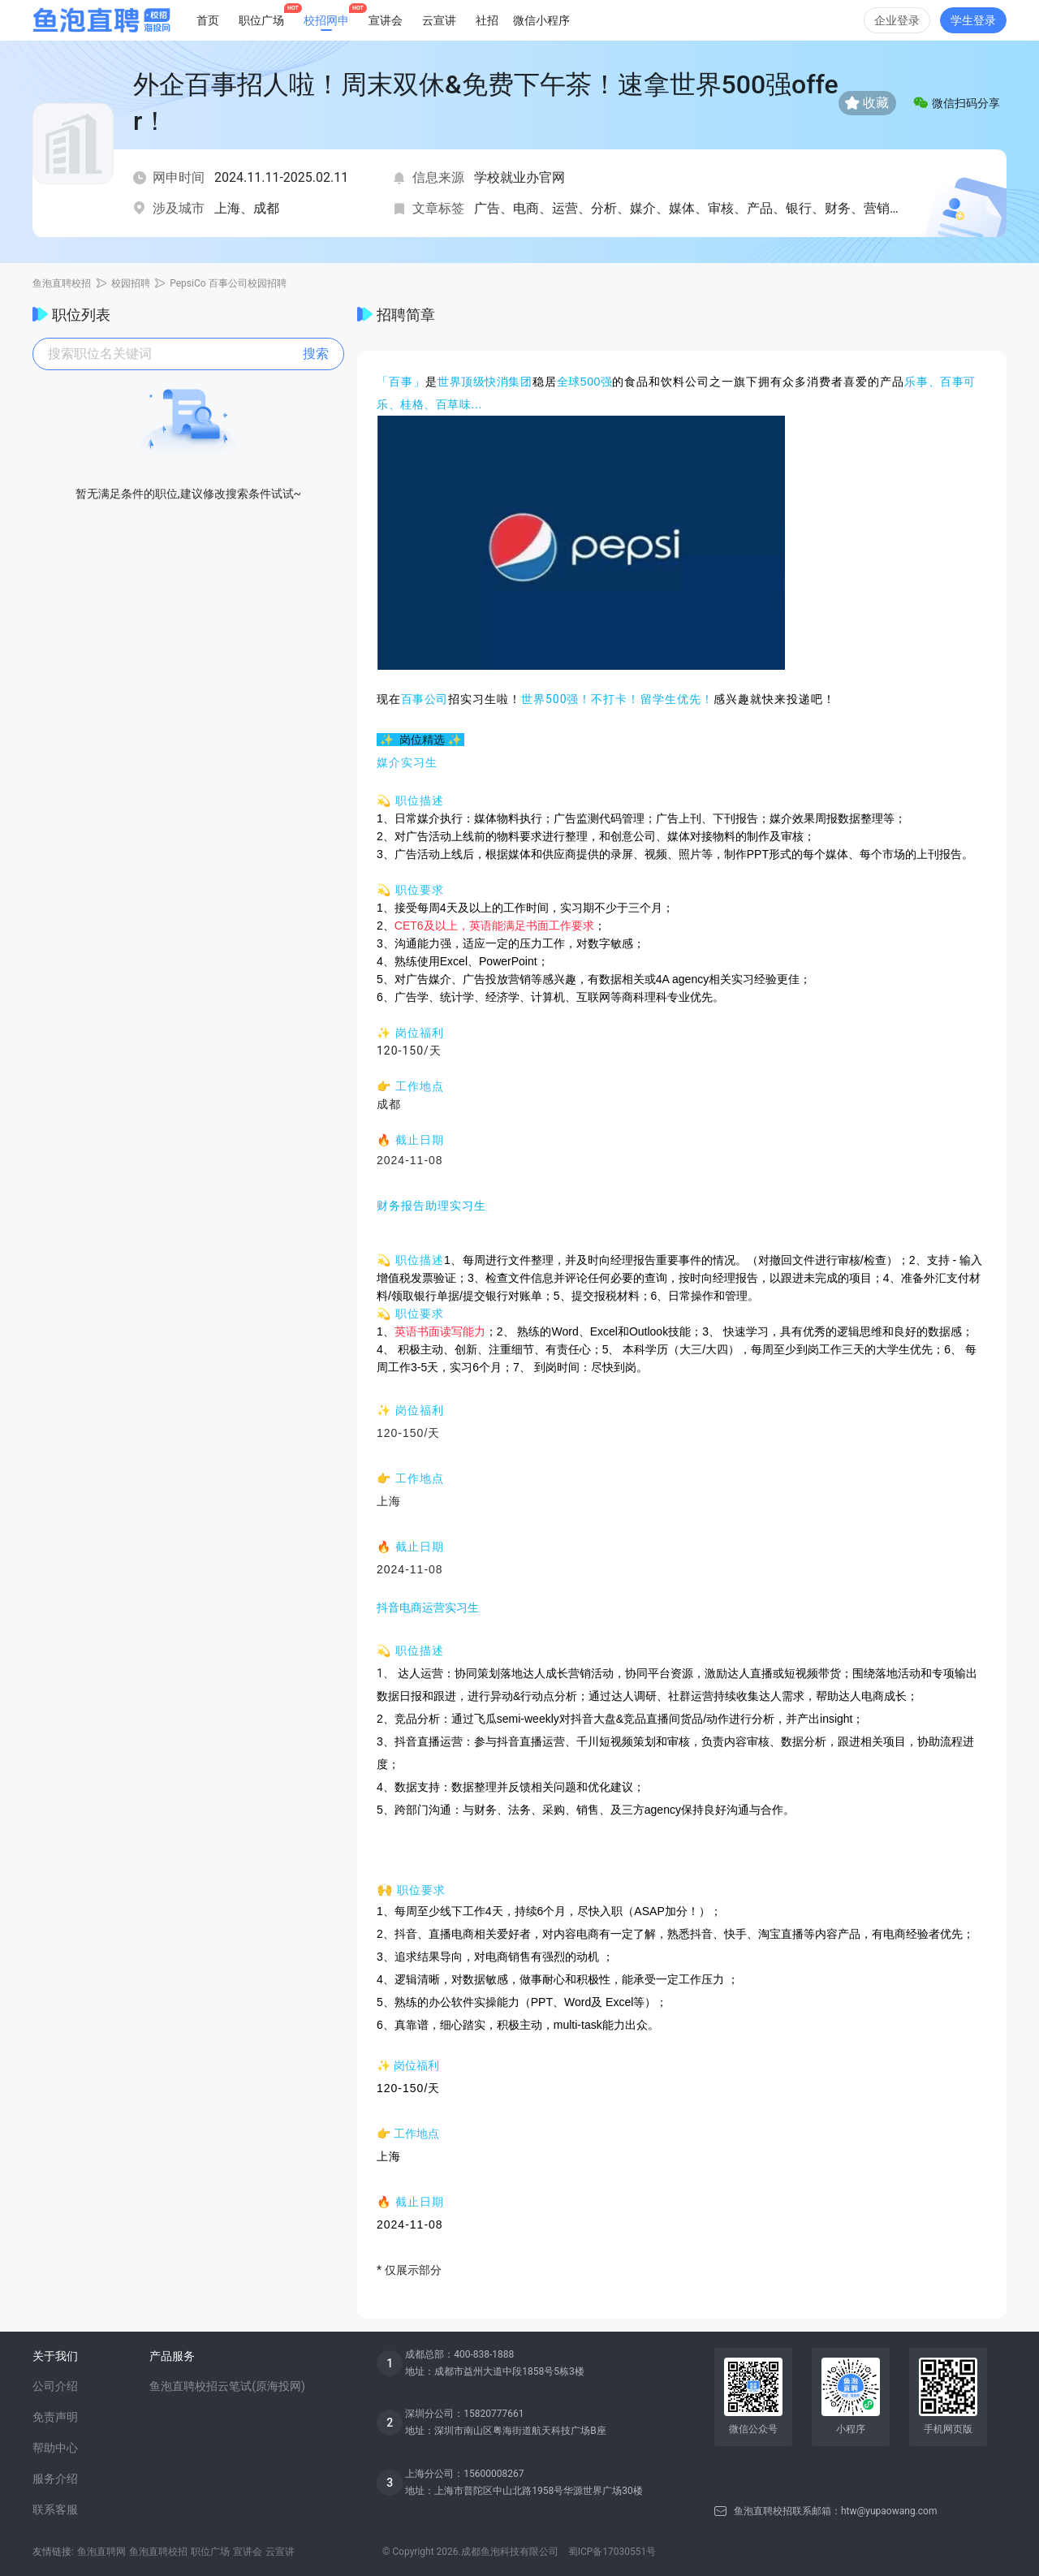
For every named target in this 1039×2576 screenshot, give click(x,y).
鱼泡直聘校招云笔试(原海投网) (227, 2386)
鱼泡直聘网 (101, 2551)
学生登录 (973, 20)
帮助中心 (55, 2447)
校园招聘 (130, 283)
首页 (207, 20)
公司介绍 (55, 2386)
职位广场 (210, 2551)
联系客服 (55, 2509)
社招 (487, 20)
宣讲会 (386, 20)
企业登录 (897, 20)
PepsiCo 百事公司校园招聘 (228, 283)
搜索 (316, 353)
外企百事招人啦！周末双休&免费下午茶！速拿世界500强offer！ (486, 102)
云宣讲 (439, 20)
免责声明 (55, 2416)
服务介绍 (55, 2478)
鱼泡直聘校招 (61, 283)
